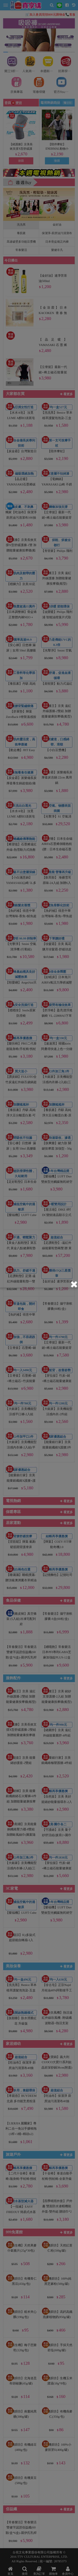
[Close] (74, 1285)
